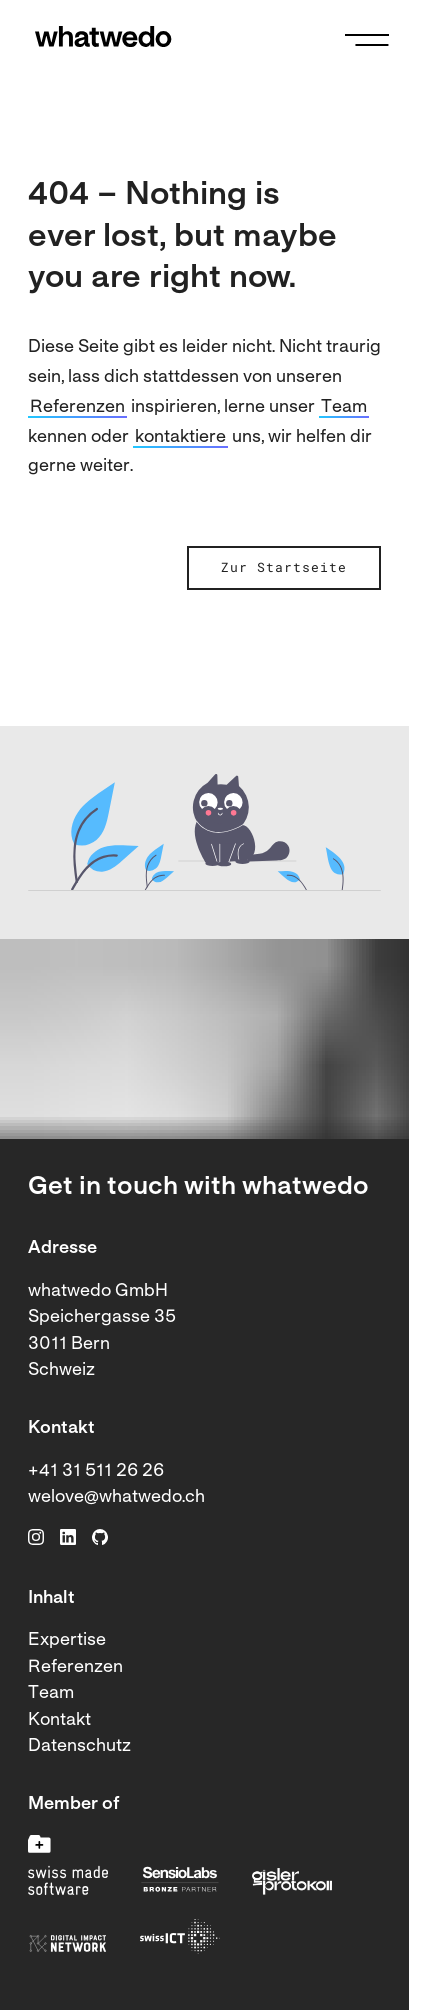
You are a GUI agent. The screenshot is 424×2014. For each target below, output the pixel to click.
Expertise (67, 1640)
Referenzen (77, 407)
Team (344, 407)
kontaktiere (180, 437)
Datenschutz (79, 1746)
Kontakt (59, 1720)
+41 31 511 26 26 (96, 1471)
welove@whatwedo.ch (116, 1497)
